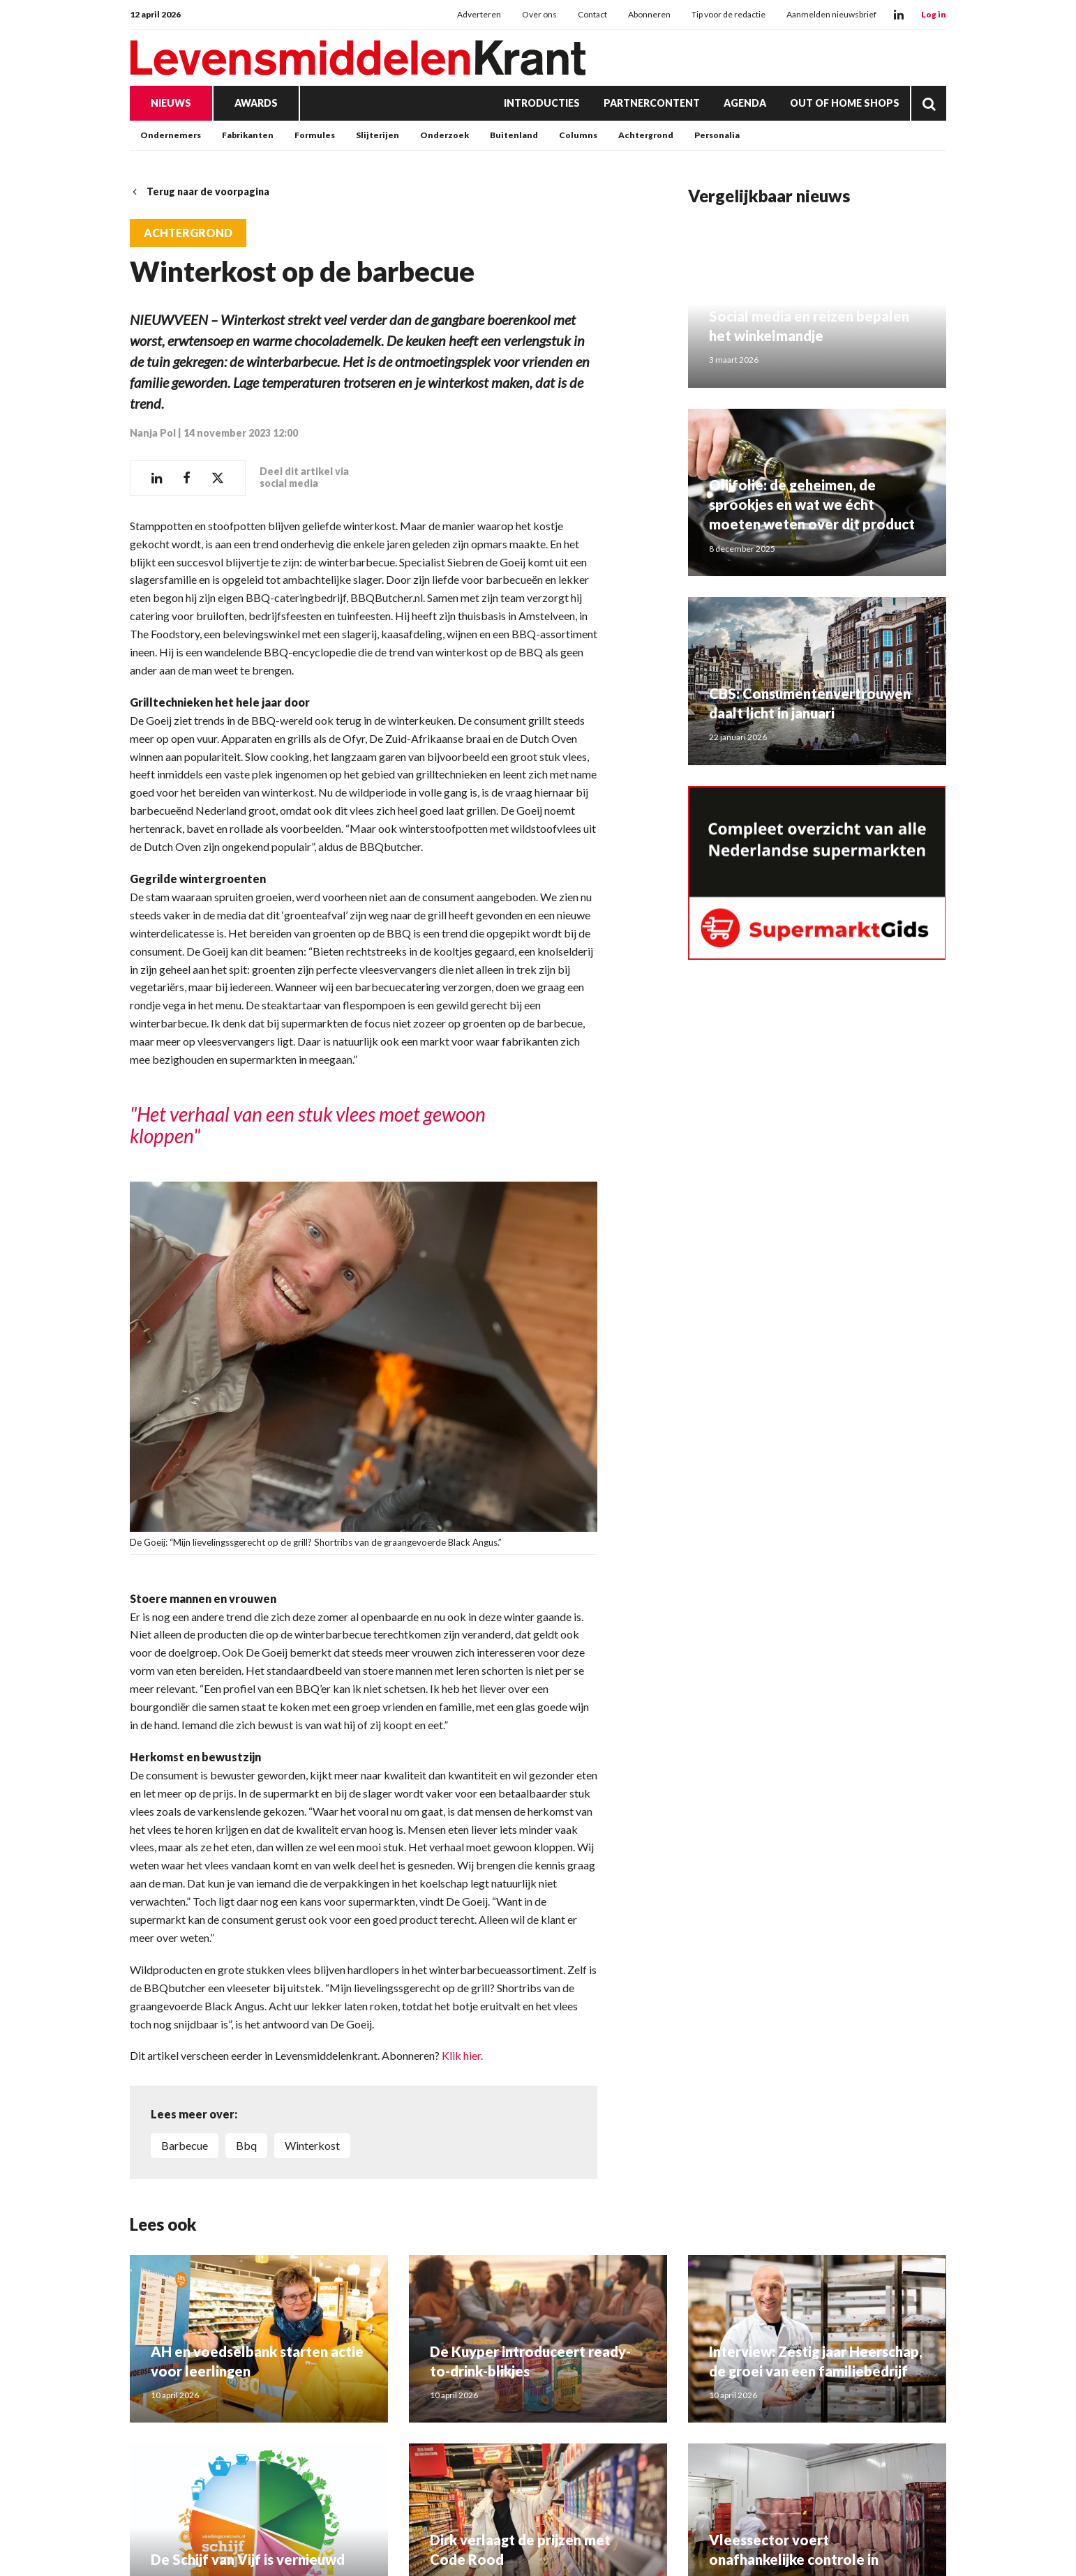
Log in (933, 14)
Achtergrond (645, 135)
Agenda (745, 103)
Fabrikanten (248, 135)
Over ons (539, 14)
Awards (256, 103)
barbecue (184, 2145)
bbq (246, 2145)
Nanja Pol (153, 433)
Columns (578, 135)
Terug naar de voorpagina (199, 191)
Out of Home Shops (844, 103)
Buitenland (514, 135)
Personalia (717, 135)
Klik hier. (462, 2055)
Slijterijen (377, 135)
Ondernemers (170, 135)
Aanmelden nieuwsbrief (831, 14)
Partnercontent (652, 103)
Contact (592, 14)
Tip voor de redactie (728, 14)
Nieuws (171, 103)
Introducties (542, 103)
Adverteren (479, 14)
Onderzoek (444, 135)
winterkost (312, 2145)
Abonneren (649, 14)
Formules (314, 135)
